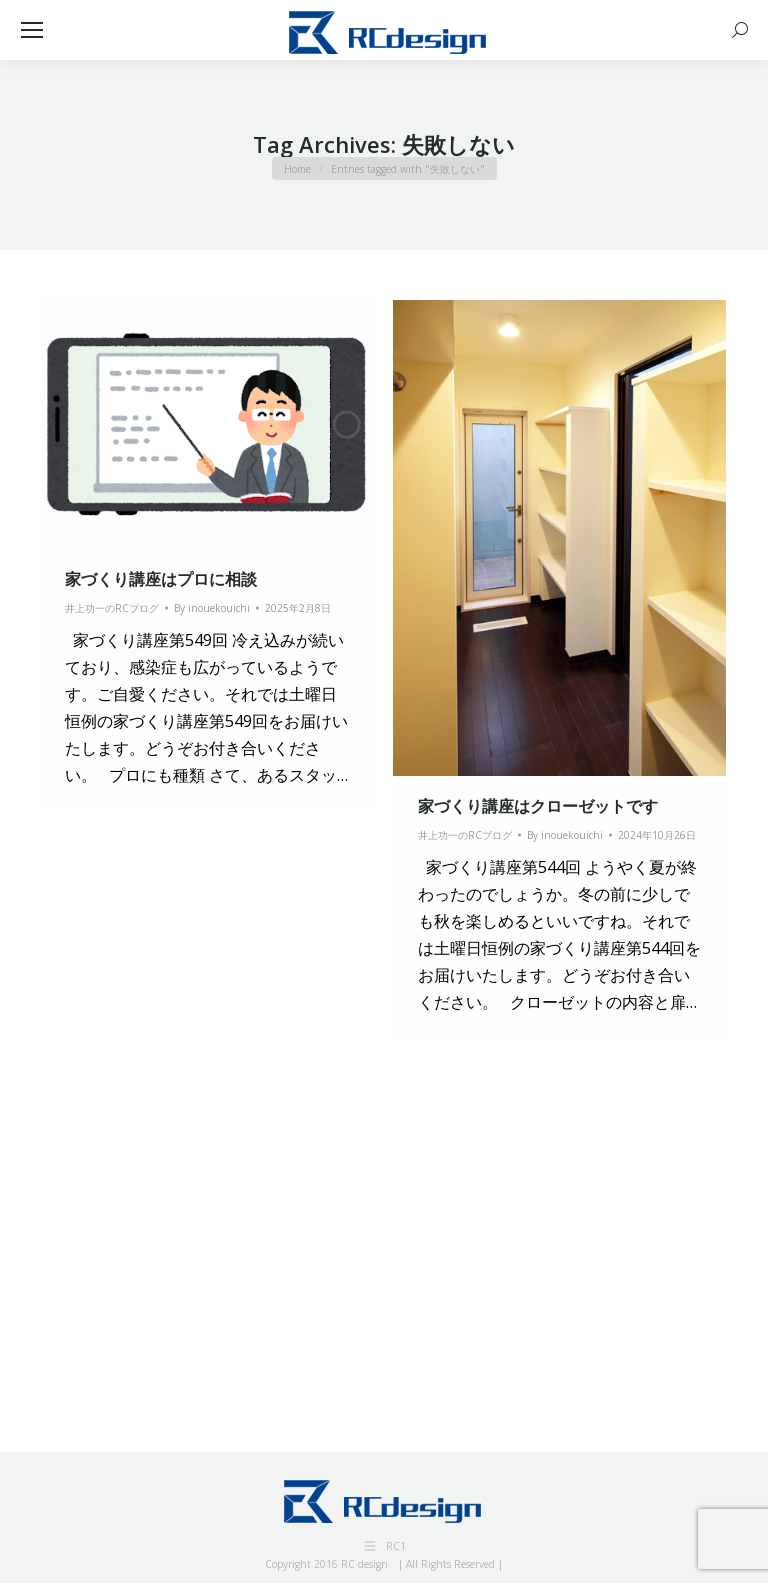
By (212, 608)
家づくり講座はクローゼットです (538, 806)
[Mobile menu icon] (32, 30)
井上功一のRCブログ (112, 608)
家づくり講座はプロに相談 (161, 579)
